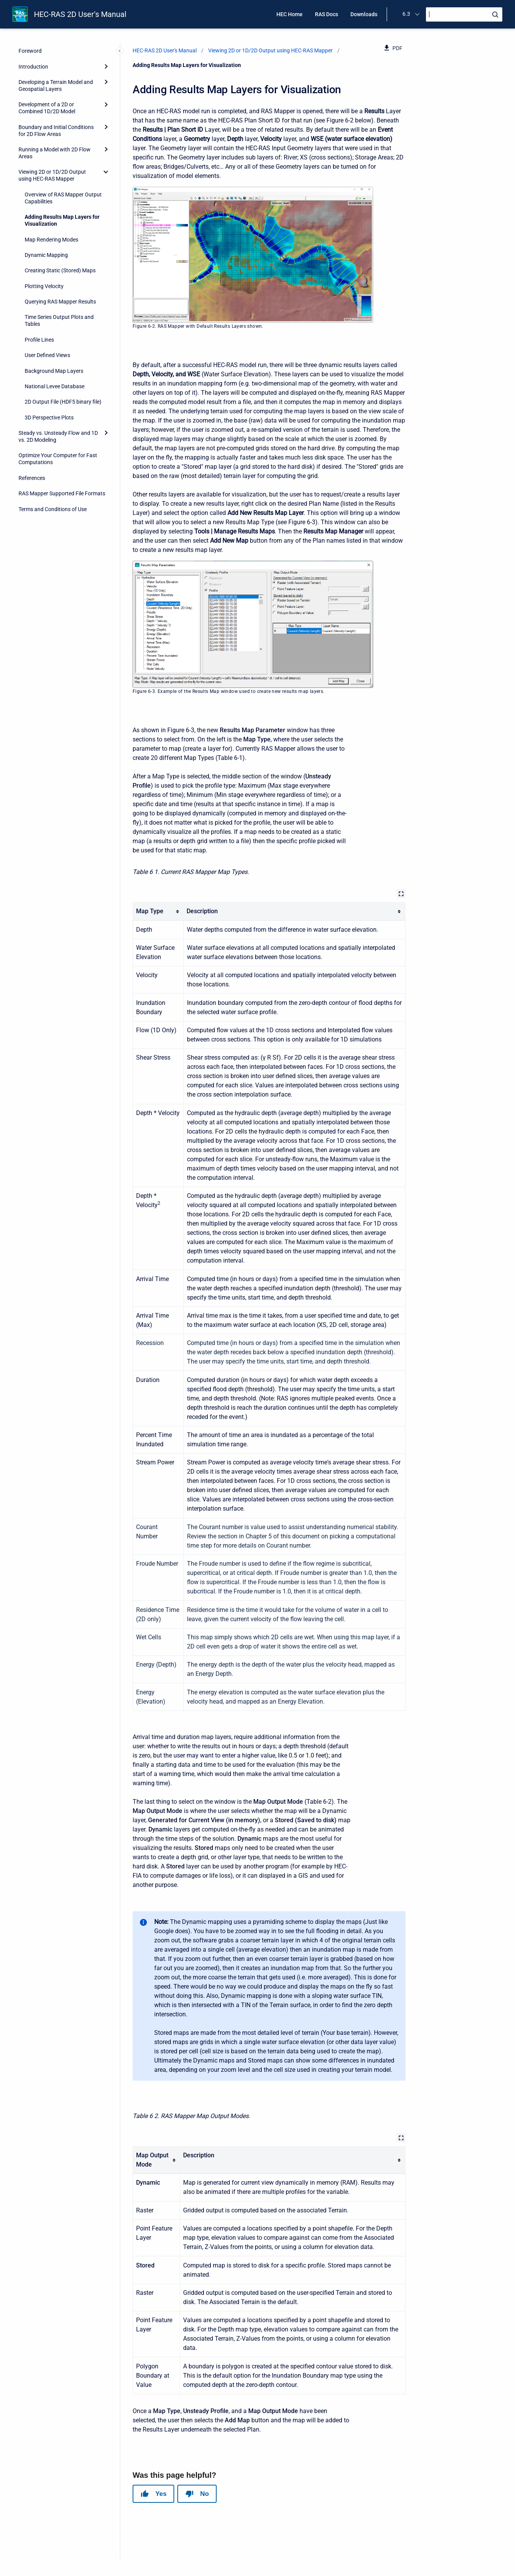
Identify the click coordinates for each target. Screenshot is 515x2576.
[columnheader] (158, 911)
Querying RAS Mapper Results (60, 302)
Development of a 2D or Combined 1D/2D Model (47, 107)
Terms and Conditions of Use (53, 509)
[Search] (464, 14)
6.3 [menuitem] (406, 14)
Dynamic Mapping (46, 255)
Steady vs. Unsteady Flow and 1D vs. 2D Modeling (58, 436)
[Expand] (106, 66)
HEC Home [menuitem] (289, 14)
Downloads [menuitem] (363, 14)
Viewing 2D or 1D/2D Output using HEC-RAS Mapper (52, 175)
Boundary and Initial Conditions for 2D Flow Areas (56, 130)
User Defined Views (47, 355)
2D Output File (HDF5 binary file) (63, 402)
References (32, 478)
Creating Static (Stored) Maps (60, 270)
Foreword (30, 51)
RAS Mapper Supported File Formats (62, 493)
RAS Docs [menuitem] (326, 14)
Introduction (33, 67)
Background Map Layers (54, 371)
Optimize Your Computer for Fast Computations (58, 458)
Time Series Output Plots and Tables (59, 320)
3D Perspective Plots (49, 417)
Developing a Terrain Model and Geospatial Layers (56, 85)
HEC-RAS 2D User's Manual (80, 14)
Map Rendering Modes (51, 239)
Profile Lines (39, 340)
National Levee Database (54, 386)
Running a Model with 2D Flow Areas (55, 152)
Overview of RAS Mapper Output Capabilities (63, 198)
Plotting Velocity (44, 286)
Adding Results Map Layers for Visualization (62, 220)
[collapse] (106, 171)
